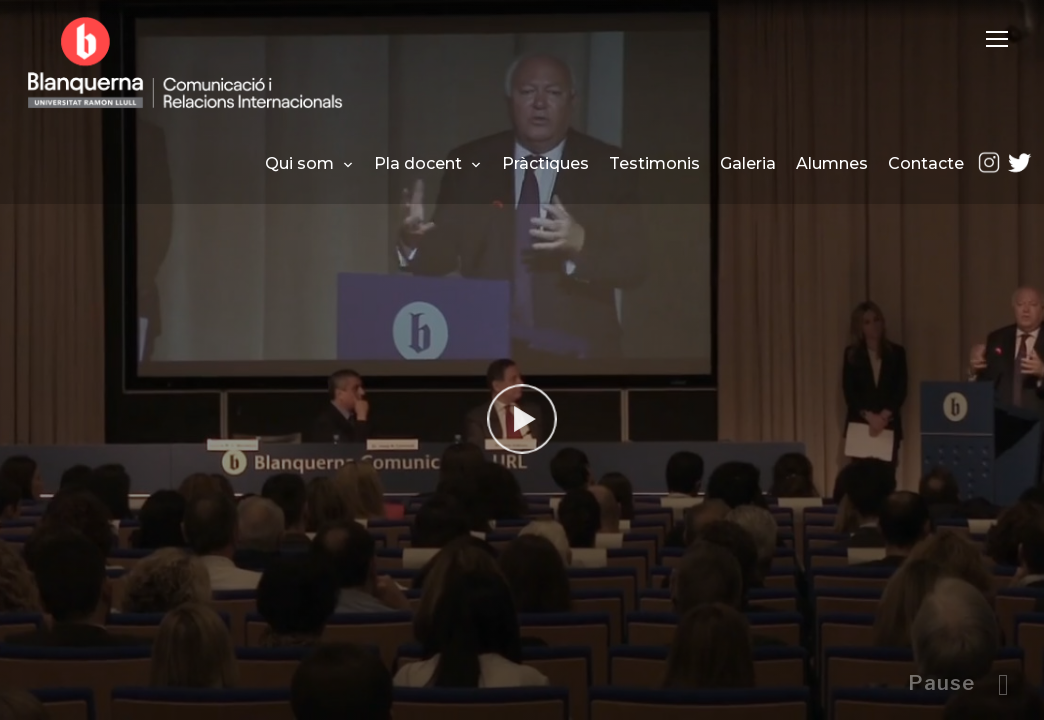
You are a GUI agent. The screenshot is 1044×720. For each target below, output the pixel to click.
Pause (941, 683)
